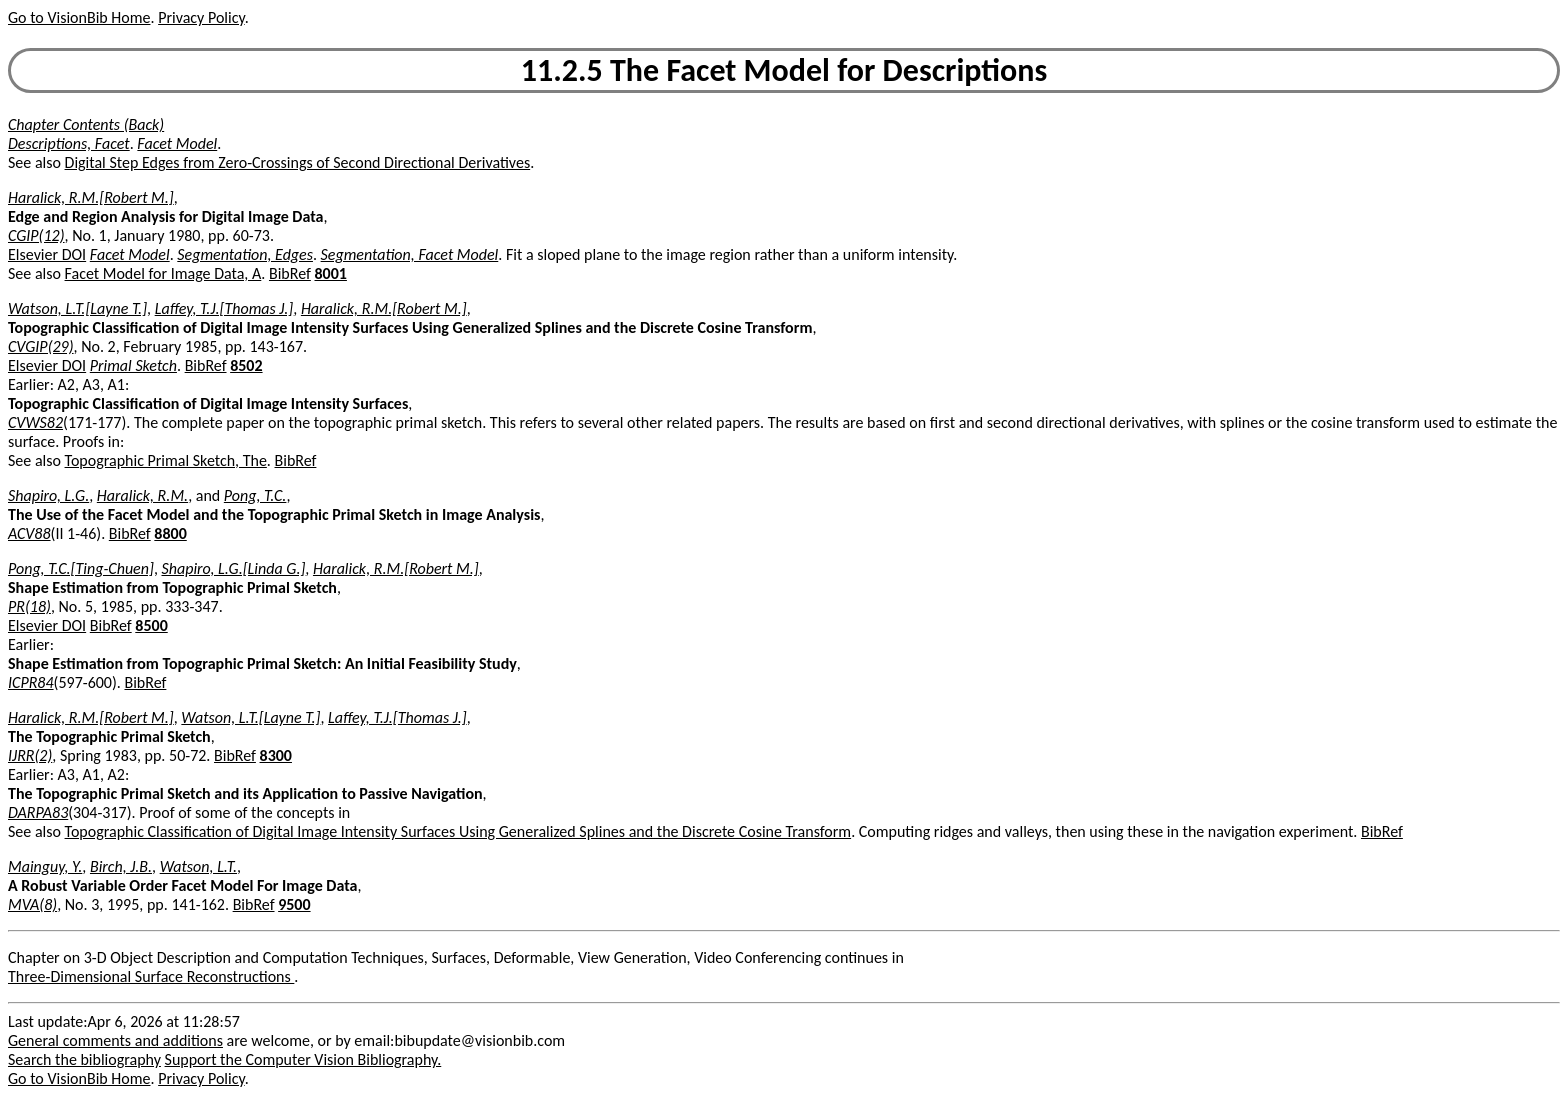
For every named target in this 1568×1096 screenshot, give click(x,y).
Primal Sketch (133, 365)
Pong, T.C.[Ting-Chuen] (81, 568)
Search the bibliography (84, 1059)
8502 (246, 365)
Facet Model (177, 143)
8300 (276, 755)
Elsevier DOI (47, 254)
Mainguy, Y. (45, 866)
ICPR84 (31, 682)
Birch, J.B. (121, 866)
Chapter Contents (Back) (86, 124)
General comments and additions (115, 1040)
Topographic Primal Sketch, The (166, 460)
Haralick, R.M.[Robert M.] (91, 197)
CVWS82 (35, 422)
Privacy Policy (201, 17)
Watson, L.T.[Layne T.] (77, 308)
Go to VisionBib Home (79, 17)
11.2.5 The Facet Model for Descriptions (784, 70)
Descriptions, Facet (69, 143)
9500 (294, 904)
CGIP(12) (36, 235)
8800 (170, 533)
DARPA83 (38, 812)
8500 (151, 625)
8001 (330, 273)
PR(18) (29, 606)
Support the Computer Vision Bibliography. (303, 1059)
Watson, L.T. (198, 866)
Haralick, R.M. (142, 495)
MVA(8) (32, 904)
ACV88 (29, 533)
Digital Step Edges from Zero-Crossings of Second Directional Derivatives (298, 162)
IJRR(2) (30, 755)
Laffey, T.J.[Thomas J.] (224, 308)
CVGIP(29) (41, 346)
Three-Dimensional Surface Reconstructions (151, 976)
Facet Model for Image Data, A (163, 273)
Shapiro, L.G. (48, 495)
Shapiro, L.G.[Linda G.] (234, 568)
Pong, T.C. (255, 495)
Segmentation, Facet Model (410, 254)
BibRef (290, 273)
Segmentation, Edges (245, 254)
